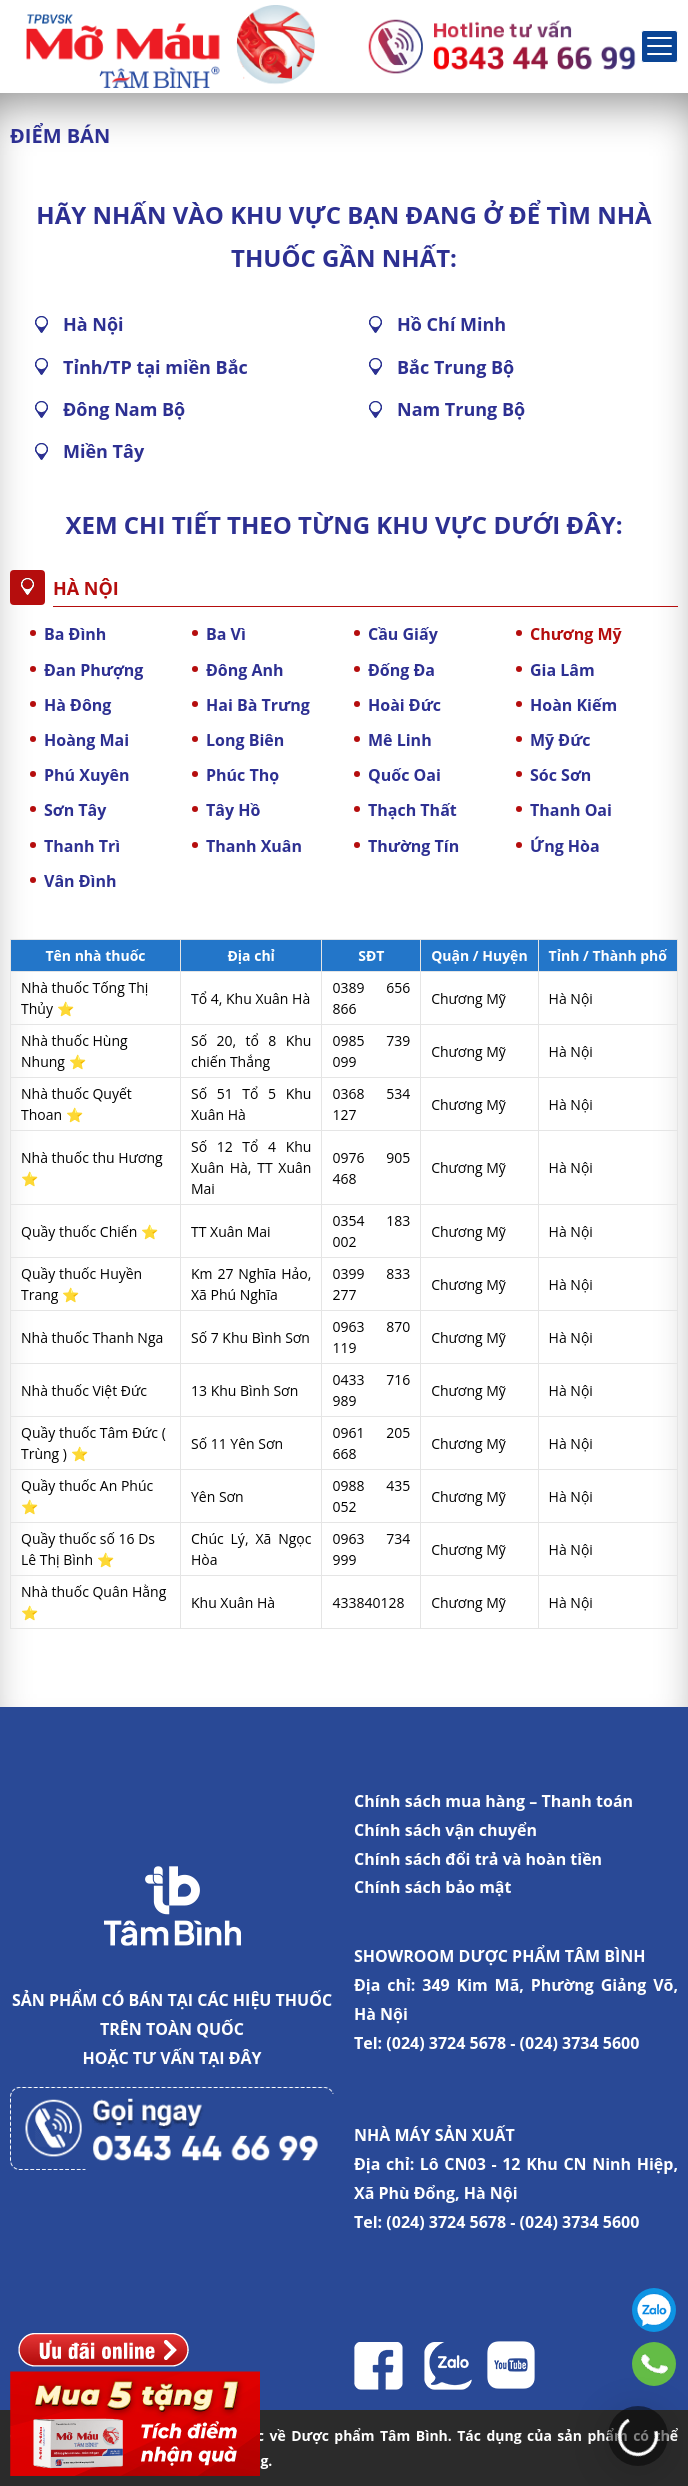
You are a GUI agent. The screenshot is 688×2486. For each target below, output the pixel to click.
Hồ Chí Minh (451, 324)
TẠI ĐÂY (230, 2058)
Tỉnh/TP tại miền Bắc (155, 367)
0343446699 (654, 2364)
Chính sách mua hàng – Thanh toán (493, 1801)
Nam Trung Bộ (461, 409)
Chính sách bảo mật (432, 1887)
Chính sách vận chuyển (445, 1830)
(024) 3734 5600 (580, 2043)
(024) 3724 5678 (446, 2043)
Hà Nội (93, 324)
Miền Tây (103, 451)
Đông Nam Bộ (124, 409)
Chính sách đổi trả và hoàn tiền (478, 1859)
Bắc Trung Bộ (455, 367)
